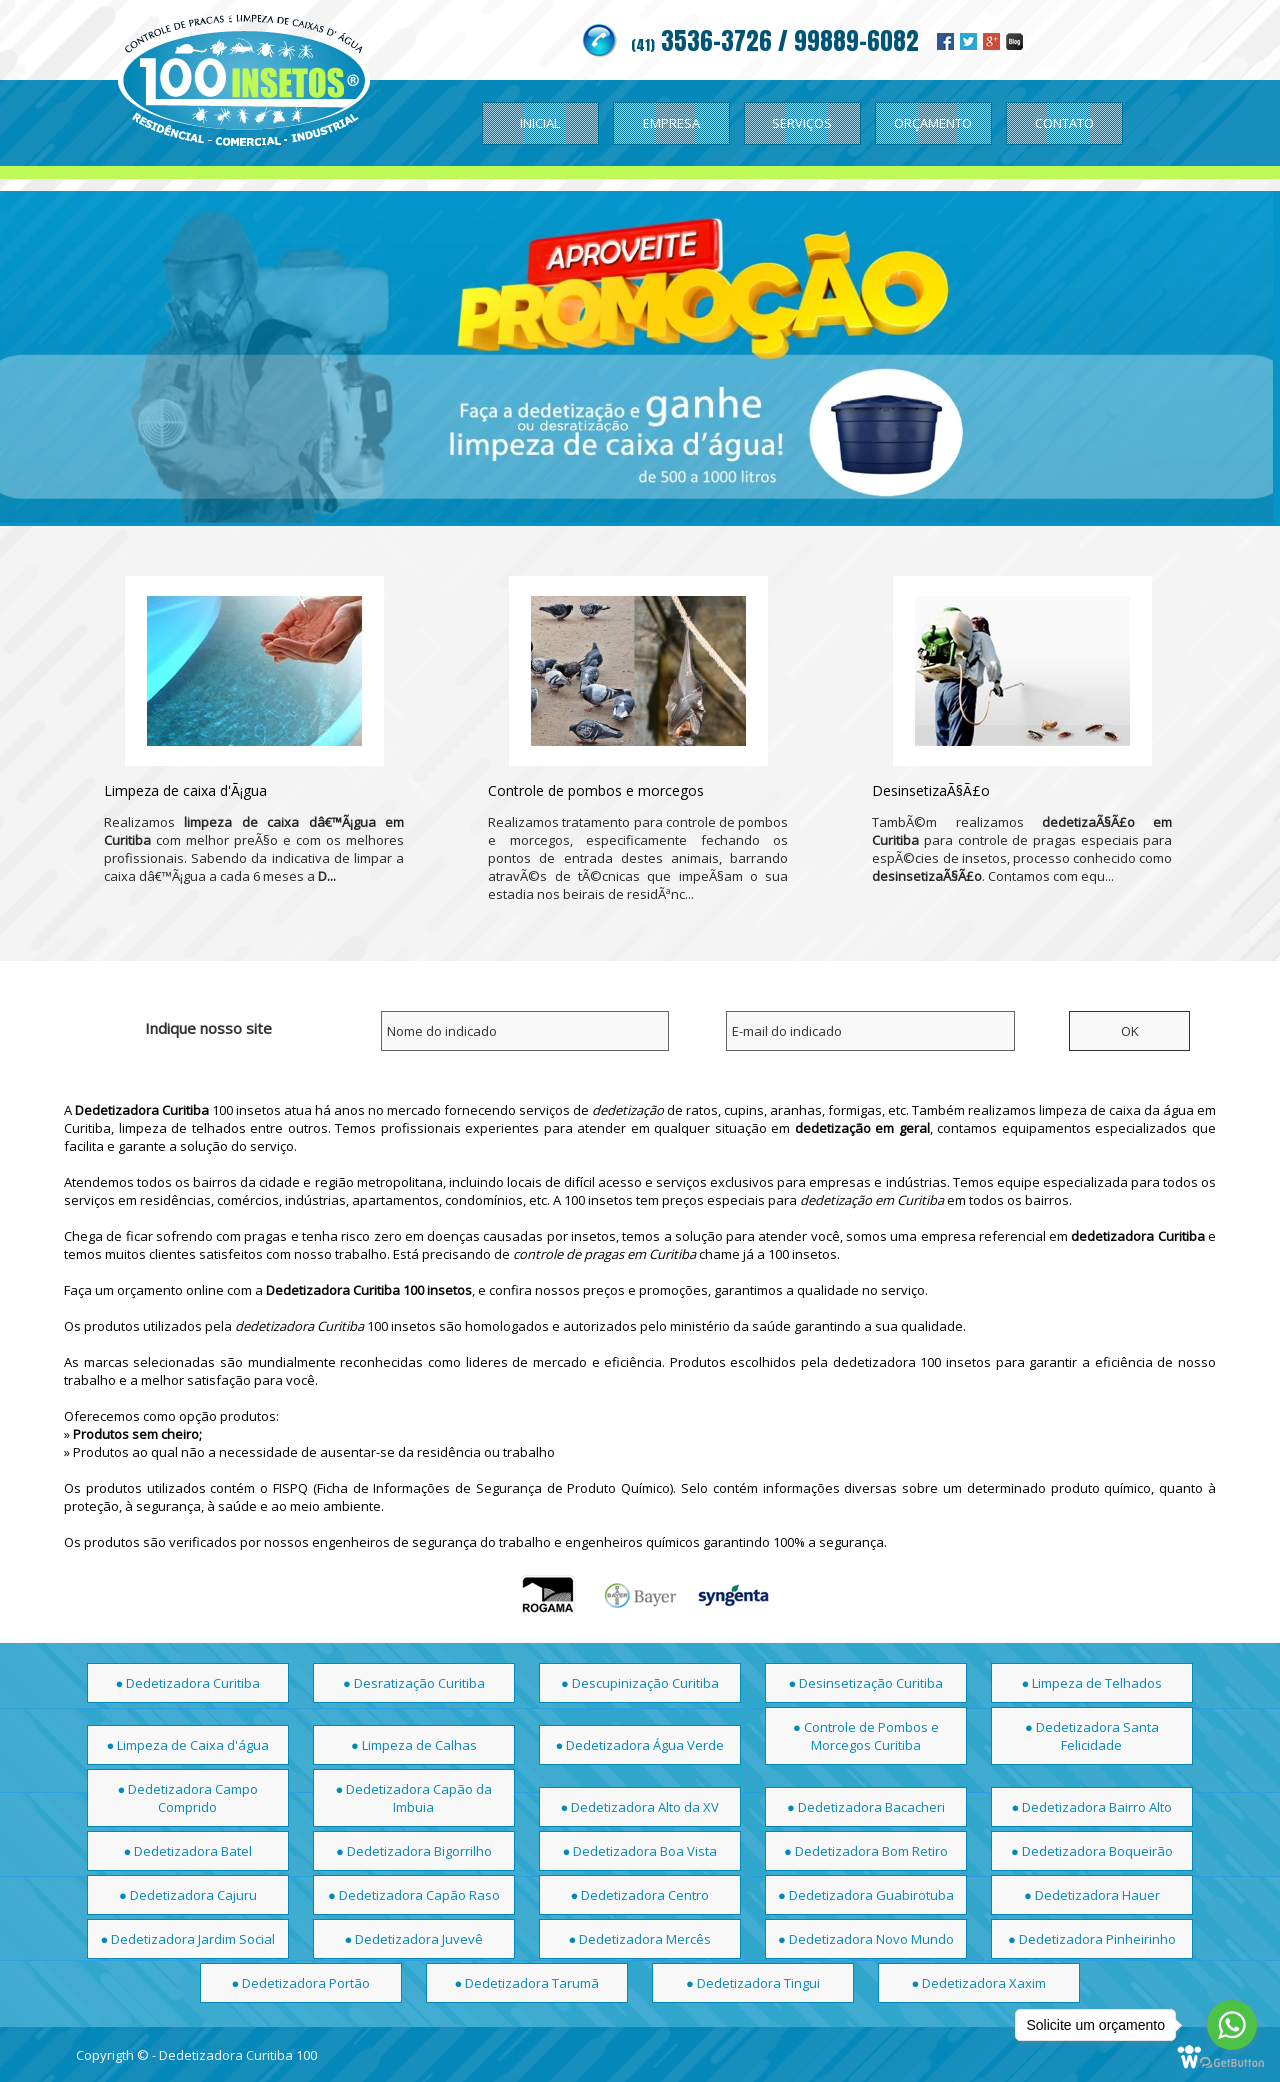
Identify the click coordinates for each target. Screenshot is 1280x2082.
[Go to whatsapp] (1232, 2025)
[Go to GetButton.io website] (1232, 2062)
